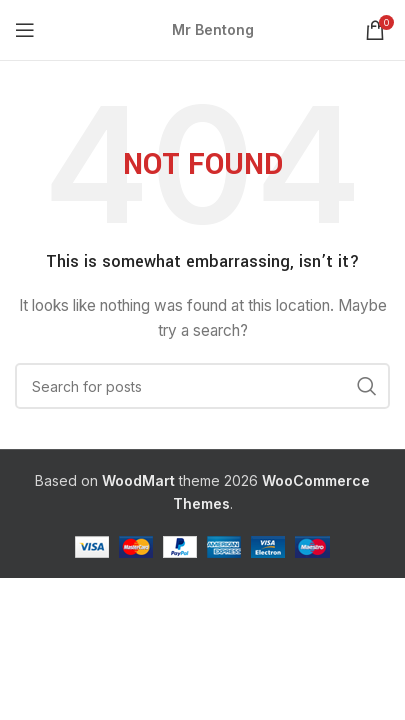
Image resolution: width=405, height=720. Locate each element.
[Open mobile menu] (25, 30)
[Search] (202, 386)
